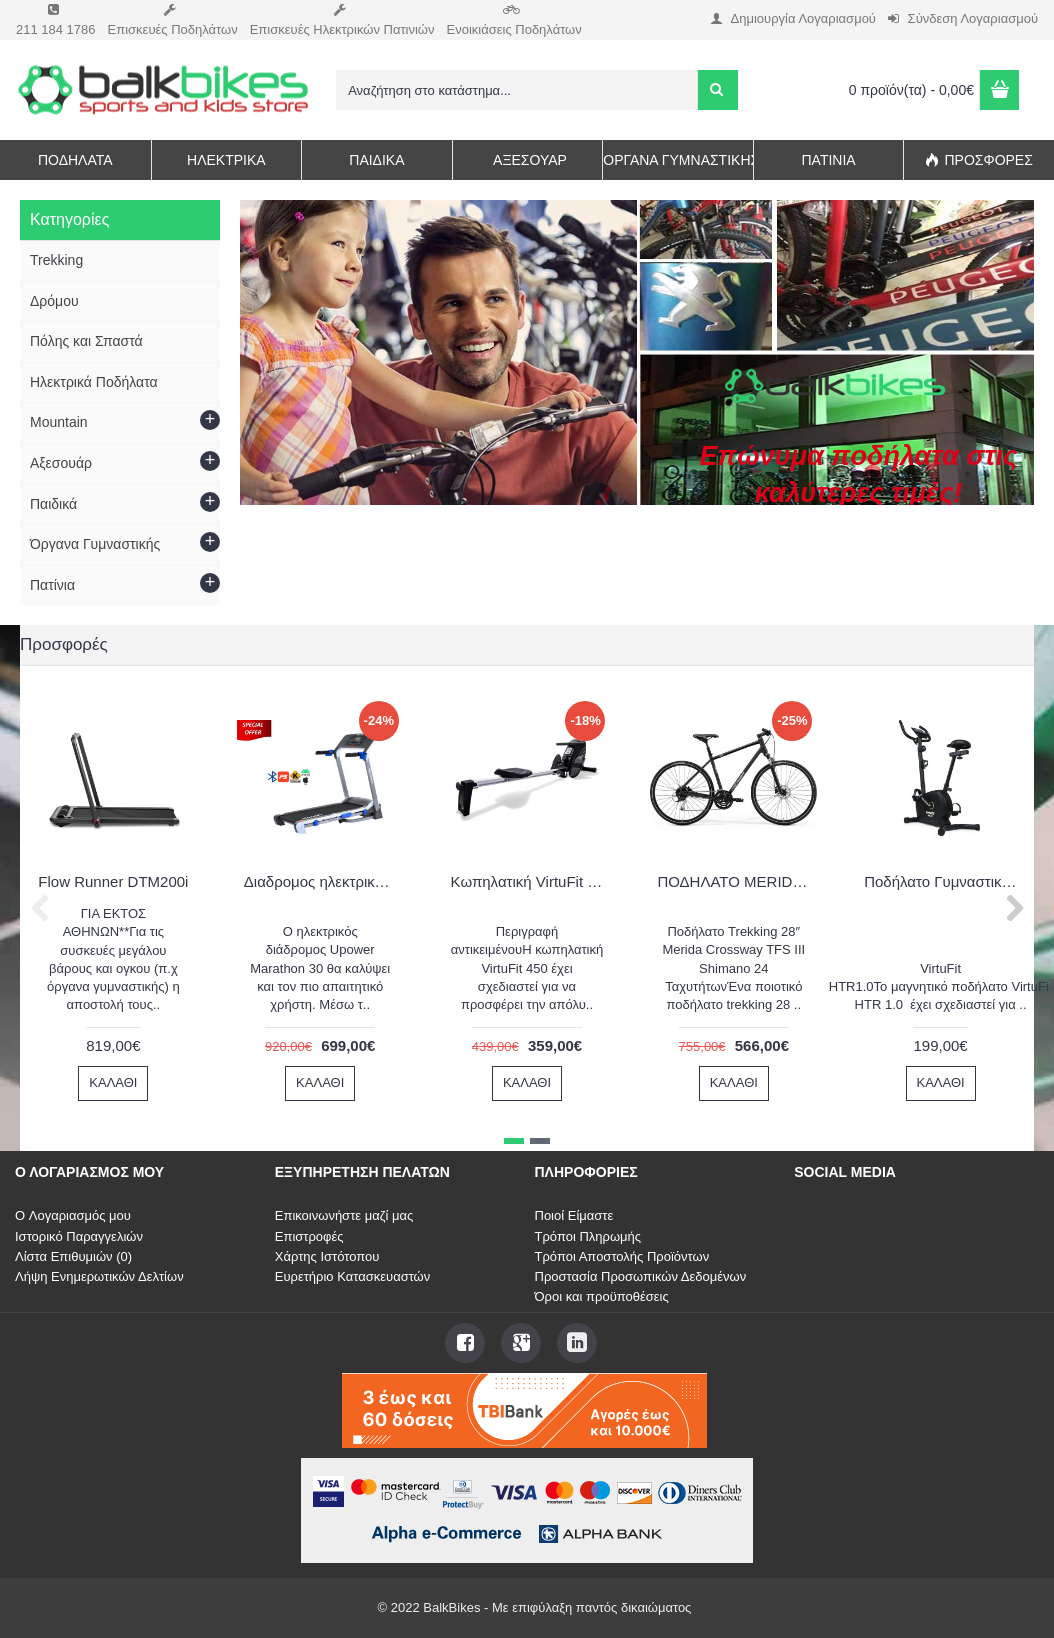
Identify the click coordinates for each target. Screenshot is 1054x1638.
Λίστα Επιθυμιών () (73, 1256)
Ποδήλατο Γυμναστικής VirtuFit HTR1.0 (944, 881)
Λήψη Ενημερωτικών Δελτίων (99, 1276)
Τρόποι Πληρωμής (588, 1236)
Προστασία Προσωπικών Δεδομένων (641, 1276)
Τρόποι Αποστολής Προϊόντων (622, 1256)
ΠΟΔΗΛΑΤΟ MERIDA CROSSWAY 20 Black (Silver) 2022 (737, 881)
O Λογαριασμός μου (73, 1215)
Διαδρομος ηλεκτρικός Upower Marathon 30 (323, 881)
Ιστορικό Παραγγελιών (79, 1236)
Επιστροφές (309, 1236)
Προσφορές (64, 644)
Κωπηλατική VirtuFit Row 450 (530, 881)
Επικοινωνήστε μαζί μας (344, 1215)
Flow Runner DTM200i (113, 881)
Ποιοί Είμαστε (574, 1215)
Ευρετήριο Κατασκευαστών (353, 1276)
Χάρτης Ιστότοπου (327, 1256)
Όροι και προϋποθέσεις (602, 1296)
